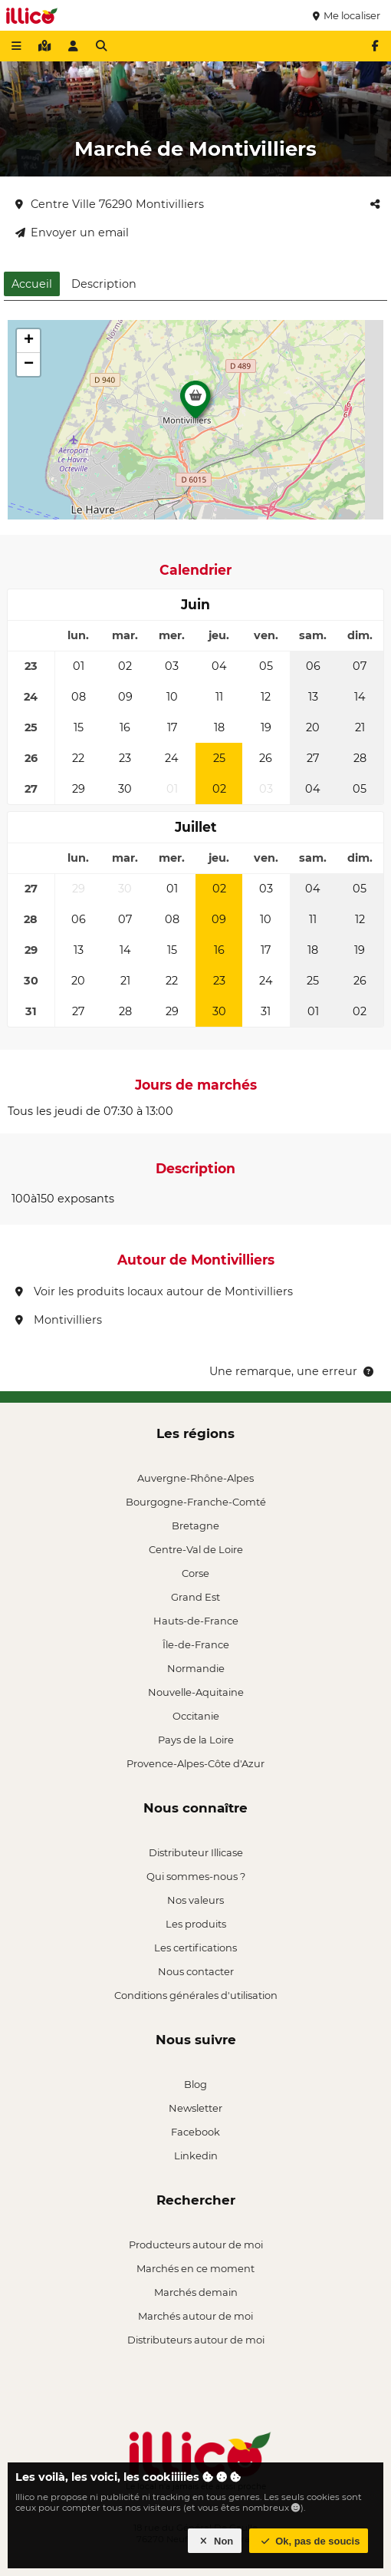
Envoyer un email (72, 232)
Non (215, 2541)
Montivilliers (58, 1320)
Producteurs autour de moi (196, 2244)
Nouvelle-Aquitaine (196, 1692)
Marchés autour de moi (195, 2316)
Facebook (195, 2132)
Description (103, 284)
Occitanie (195, 1716)
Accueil (32, 284)
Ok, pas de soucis (309, 2541)
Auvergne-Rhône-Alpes (195, 1478)
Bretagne (195, 1525)
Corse (195, 1573)
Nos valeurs (195, 1900)
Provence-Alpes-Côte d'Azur (195, 1763)
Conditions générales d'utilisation (196, 1995)
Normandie (196, 1668)
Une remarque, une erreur (292, 1371)
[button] (195, 404)
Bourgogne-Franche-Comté (196, 1502)
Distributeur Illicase (196, 1852)
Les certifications (195, 1947)
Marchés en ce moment (195, 2268)
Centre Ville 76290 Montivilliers (109, 204)
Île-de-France (196, 1644)
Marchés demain (196, 2292)
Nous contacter (196, 1971)
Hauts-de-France (195, 1621)
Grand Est (195, 1597)
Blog (195, 2084)
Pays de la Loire (196, 1739)
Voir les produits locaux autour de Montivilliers (154, 1291)
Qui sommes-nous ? (195, 1876)
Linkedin (196, 2155)
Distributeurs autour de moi (195, 2340)
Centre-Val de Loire (196, 1549)
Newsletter (195, 2108)
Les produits (196, 1924)
